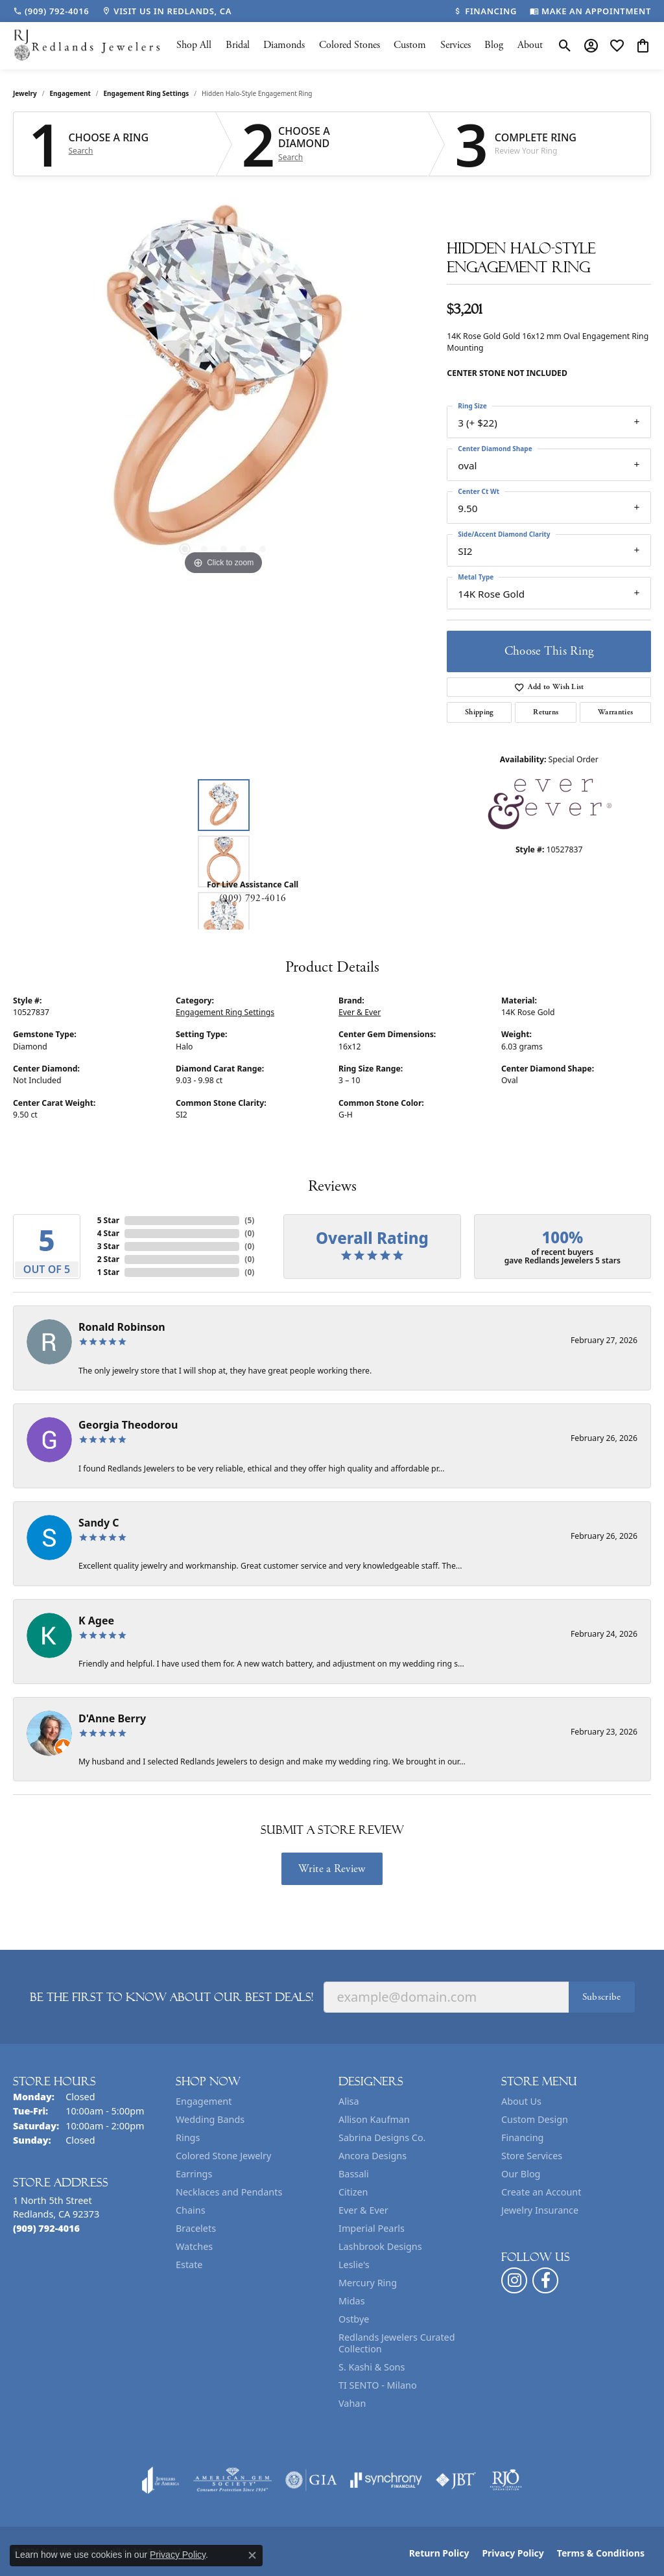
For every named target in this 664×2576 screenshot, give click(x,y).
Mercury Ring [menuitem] (367, 2283)
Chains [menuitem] (191, 2210)
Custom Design (534, 2119)
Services (455, 45)
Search (81, 151)
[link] (51, 11)
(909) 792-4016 (252, 898)
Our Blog (520, 2174)
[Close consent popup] (252, 2555)
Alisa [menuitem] (348, 2101)
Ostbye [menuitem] (353, 2319)
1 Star (108, 1272)
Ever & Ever (359, 1012)
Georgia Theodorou (128, 1425)
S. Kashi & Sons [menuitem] (371, 2367)
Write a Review (331, 1869)
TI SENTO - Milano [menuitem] (377, 2385)
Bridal (238, 45)
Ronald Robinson (121, 1327)
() (249, 1220)
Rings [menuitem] (188, 2137)
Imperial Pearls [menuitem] (371, 2228)
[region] (223, 383)
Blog (493, 45)
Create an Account (541, 2192)
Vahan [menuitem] (352, 2403)
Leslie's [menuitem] (354, 2264)
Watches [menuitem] (194, 2246)
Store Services (531, 2155)
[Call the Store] (46, 2228)
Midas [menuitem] (351, 2301)
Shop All (193, 45)
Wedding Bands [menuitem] (210, 2119)
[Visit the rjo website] (506, 2480)
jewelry (25, 93)
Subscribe (601, 1997)
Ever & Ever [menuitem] (363, 2210)
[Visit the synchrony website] (386, 2480)
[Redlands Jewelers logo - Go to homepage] (87, 45)
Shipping (479, 712)
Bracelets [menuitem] (196, 2228)
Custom (410, 45)
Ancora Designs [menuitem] (372, 2155)
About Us (521, 2101)
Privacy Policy (512, 2553)
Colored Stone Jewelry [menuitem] (223, 2155)
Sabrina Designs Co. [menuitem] (381, 2137)
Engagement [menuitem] (203, 2101)
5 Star (108, 1220)
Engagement (70, 93)
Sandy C (98, 1523)
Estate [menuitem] (189, 2264)
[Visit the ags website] (232, 2480)
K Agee (96, 1620)
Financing (522, 2137)
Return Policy (439, 2553)
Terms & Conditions (601, 2553)
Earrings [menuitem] (194, 2174)
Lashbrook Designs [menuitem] (380, 2246)
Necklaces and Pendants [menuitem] (229, 2192)
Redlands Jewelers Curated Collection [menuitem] (396, 2343)
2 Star (108, 1259)
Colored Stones (349, 45)
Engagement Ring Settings (146, 93)
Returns (545, 712)
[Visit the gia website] (311, 2480)
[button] (565, 45)
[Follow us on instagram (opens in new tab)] (514, 2280)
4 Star (108, 1233)
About (530, 45)
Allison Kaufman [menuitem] (374, 2119)
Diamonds (284, 45)
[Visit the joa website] (161, 2480)
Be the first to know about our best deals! (171, 1997)
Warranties (615, 712)
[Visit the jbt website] (456, 2480)
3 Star (108, 1246)
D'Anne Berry (112, 1718)
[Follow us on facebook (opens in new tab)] (545, 2280)
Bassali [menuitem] (353, 2174)
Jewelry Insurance (539, 2210)
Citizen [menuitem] (353, 2192)
